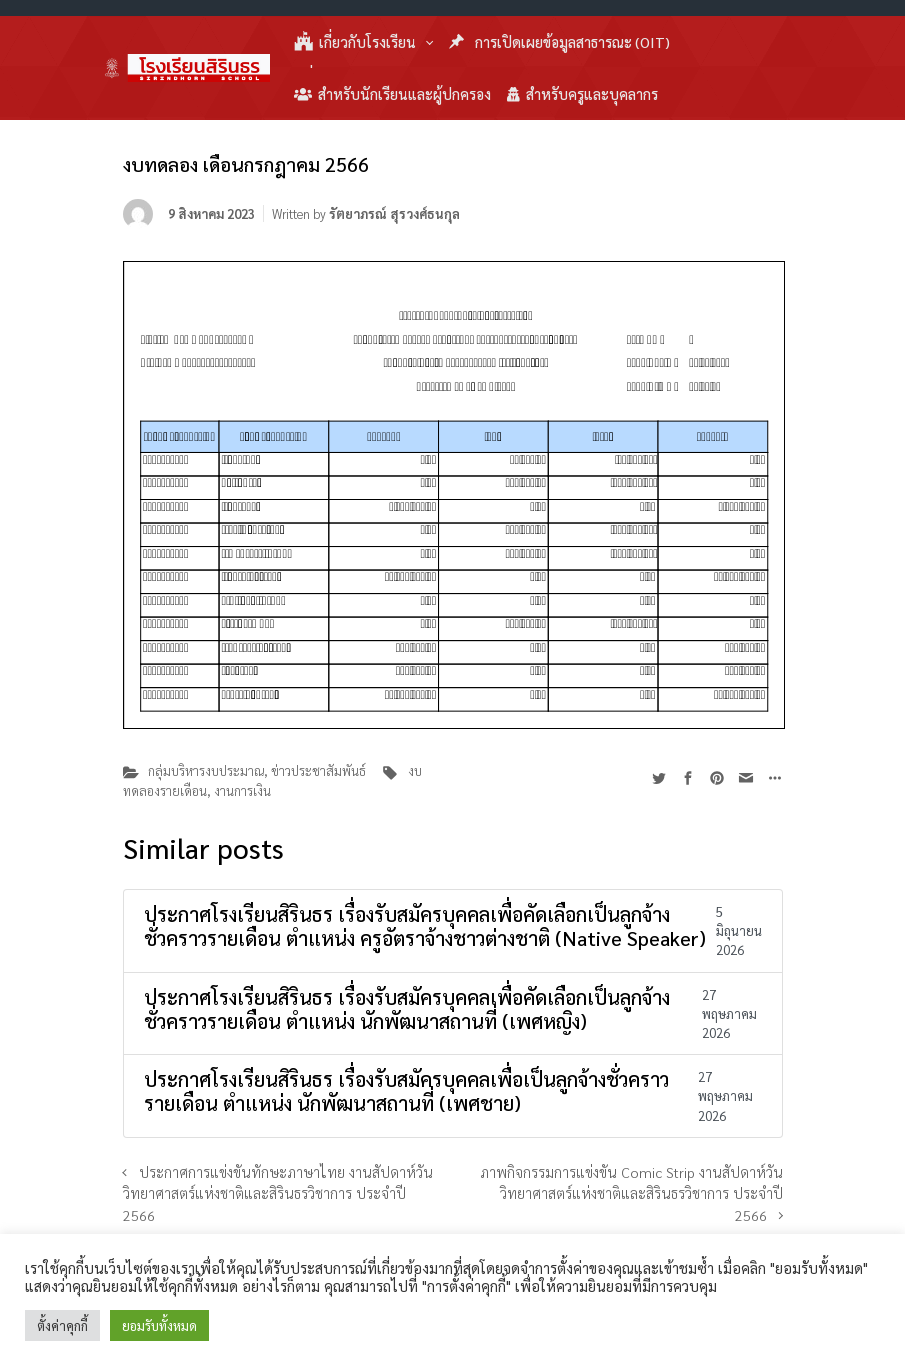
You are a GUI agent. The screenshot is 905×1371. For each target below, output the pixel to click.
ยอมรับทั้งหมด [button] (159, 1325)
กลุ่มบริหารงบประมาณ (206, 770)
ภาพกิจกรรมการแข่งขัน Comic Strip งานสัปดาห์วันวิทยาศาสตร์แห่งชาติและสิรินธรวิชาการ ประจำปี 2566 (631, 1193)
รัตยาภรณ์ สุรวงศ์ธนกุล (394, 213)
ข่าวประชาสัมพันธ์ (318, 770)
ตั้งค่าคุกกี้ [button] (62, 1325)
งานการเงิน (242, 790)
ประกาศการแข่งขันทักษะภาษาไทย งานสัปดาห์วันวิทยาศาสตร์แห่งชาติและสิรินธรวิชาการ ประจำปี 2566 (278, 1193)
